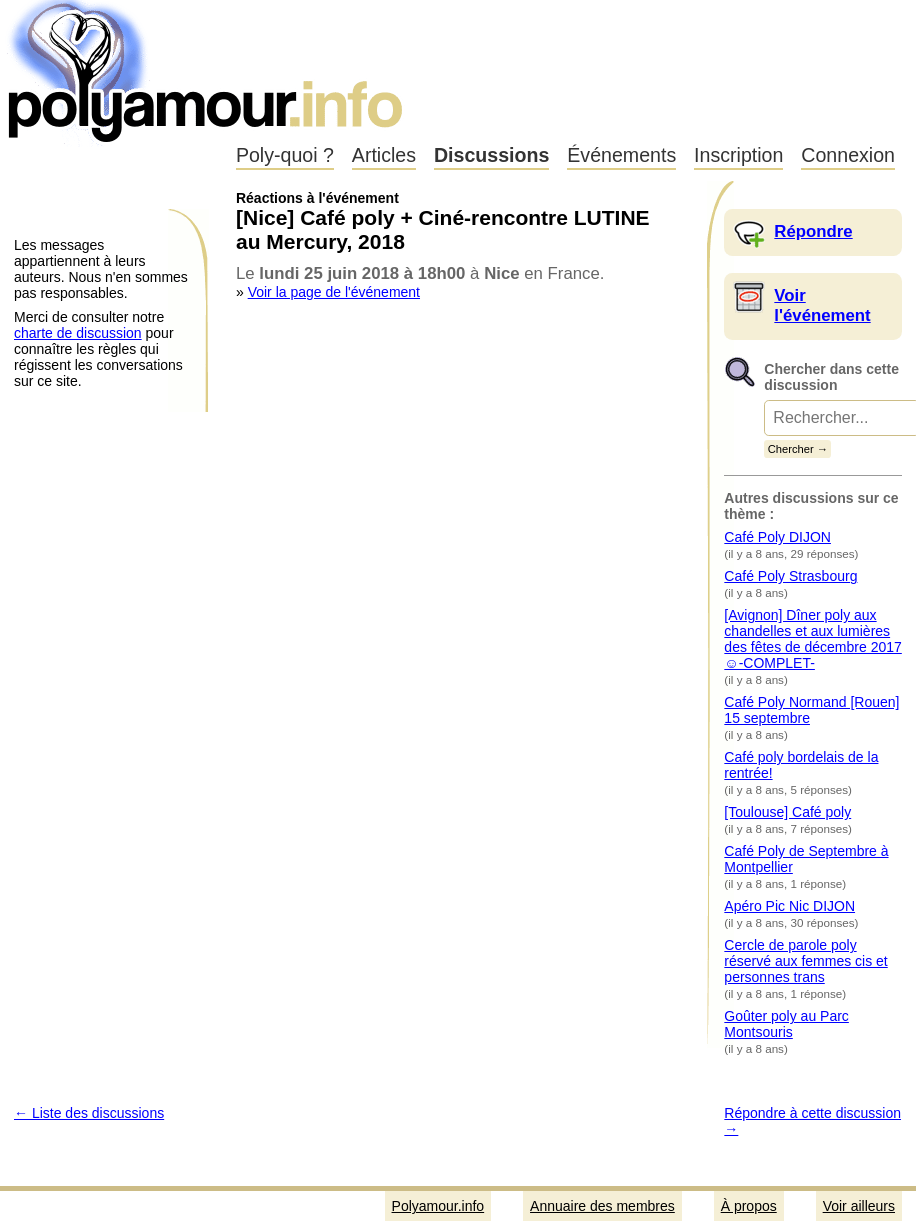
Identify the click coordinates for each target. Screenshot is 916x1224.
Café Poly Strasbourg (790, 576)
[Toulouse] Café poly (787, 812)
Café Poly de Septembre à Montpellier (806, 859)
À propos (749, 1206)
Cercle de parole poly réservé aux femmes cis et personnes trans (805, 961)
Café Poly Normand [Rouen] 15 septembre (811, 710)
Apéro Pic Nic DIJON (789, 906)
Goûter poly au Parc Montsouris (786, 1024)
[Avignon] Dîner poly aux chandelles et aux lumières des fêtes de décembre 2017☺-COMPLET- (812, 639)
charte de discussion (78, 333)
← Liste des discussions (89, 1113)
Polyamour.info (207, 70)
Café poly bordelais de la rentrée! (801, 765)
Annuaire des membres (602, 1206)
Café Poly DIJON (777, 537)
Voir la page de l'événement (334, 292)
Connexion (848, 155)
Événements (621, 155)
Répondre (813, 231)
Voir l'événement (822, 305)
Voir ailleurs (859, 1206)
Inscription (738, 155)
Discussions (491, 155)
